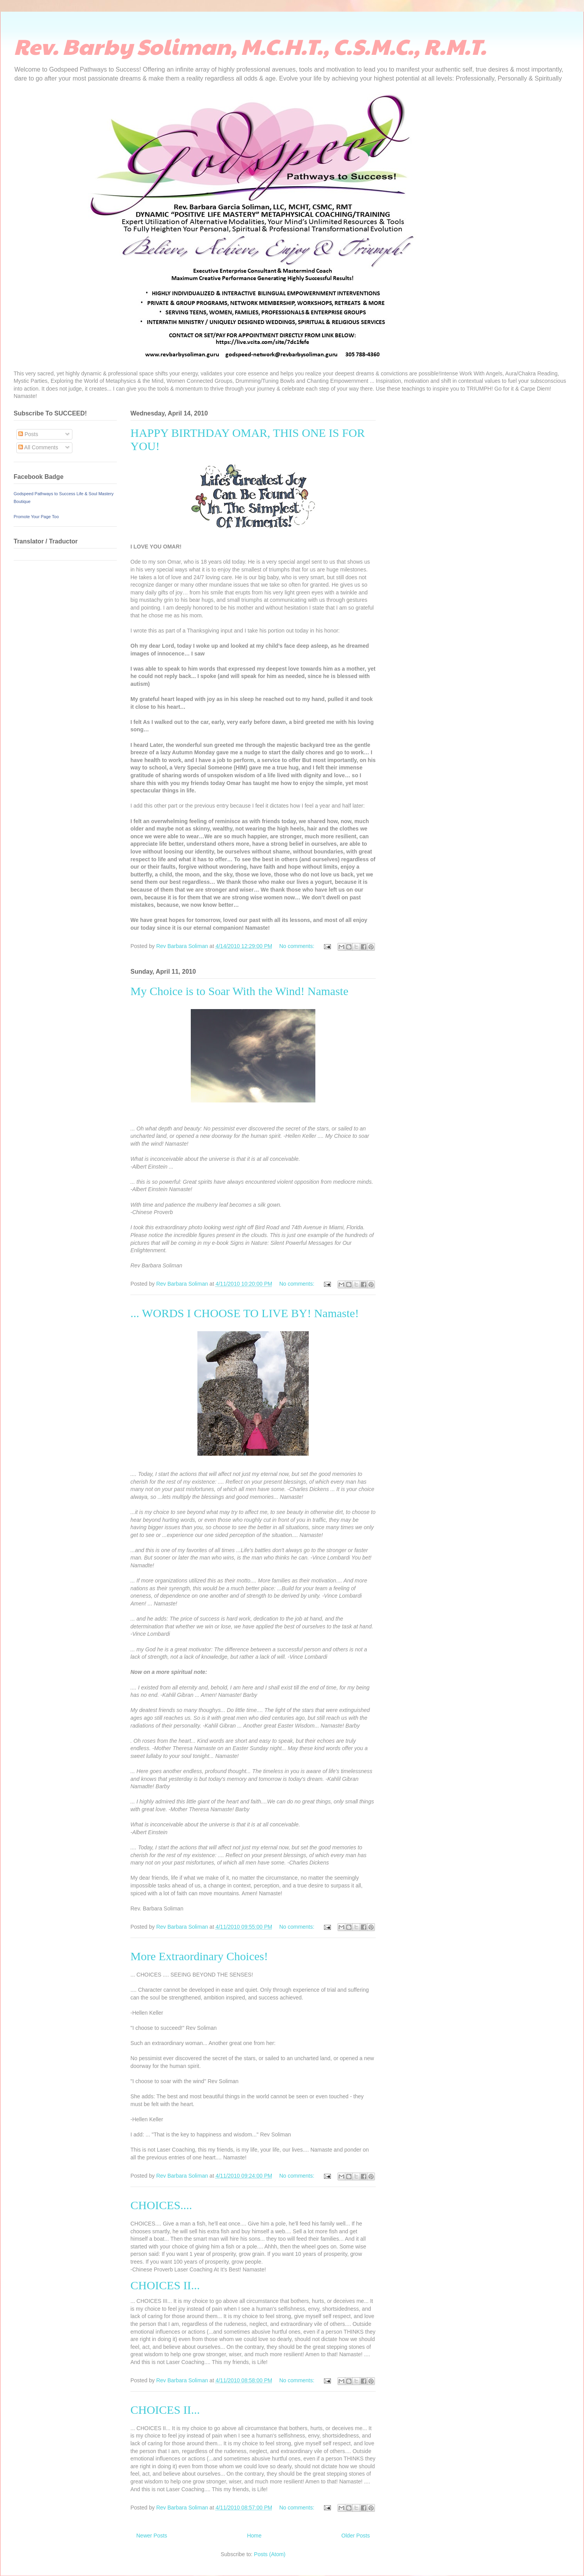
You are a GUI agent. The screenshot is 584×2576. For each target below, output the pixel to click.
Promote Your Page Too (36, 516)
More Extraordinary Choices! (199, 1956)
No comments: (297, 946)
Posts (28, 434)
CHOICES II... (165, 2409)
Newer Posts (151, 2535)
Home (254, 2535)
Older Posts (355, 2535)
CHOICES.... (161, 2205)
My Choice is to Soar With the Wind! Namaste (239, 991)
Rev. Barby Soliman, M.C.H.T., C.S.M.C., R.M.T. (250, 46)
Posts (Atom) (269, 2554)
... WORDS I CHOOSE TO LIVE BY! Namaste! (244, 1313)
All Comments (38, 447)
